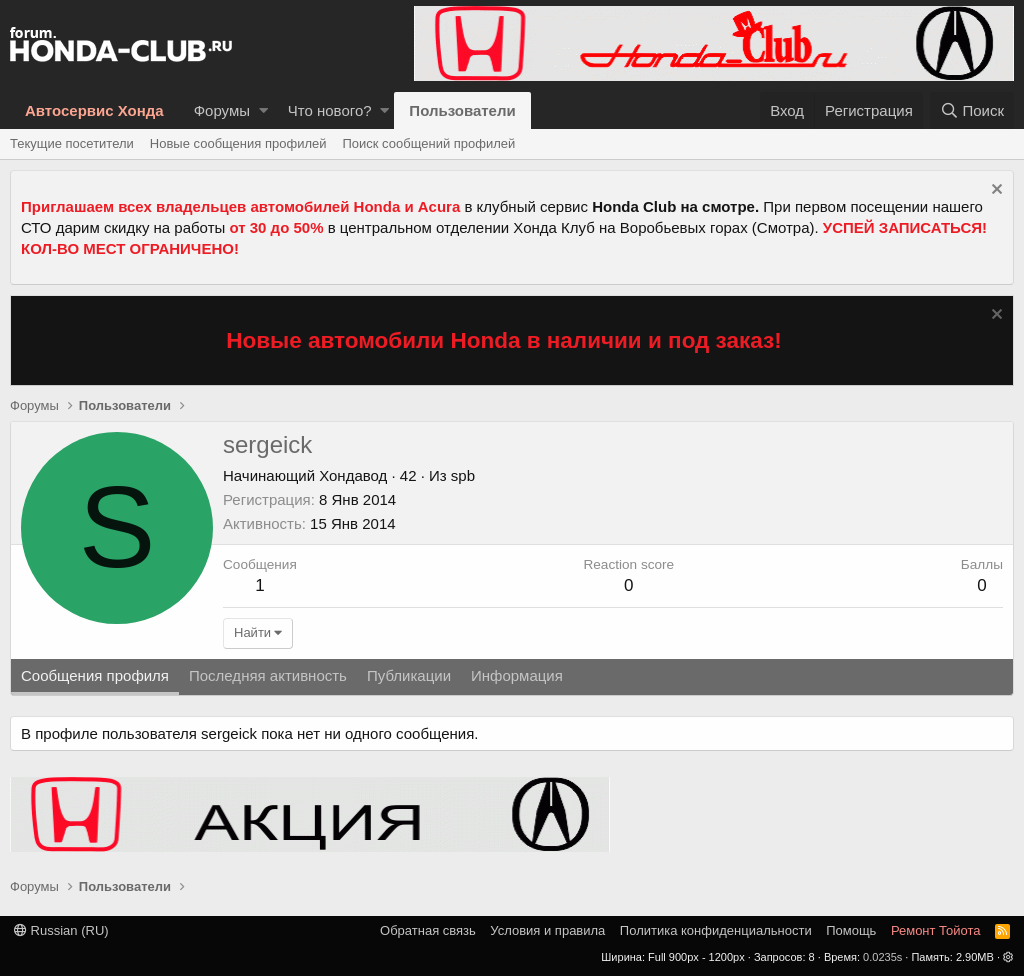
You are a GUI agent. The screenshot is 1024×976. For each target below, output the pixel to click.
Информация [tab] (517, 675)
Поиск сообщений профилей (428, 143)
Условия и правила (547, 930)
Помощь (851, 930)
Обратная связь (428, 930)
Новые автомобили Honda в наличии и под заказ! (504, 340)
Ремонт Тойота (936, 930)
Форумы (222, 110)
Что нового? (330, 110)
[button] (263, 110)
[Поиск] (972, 110)
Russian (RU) (61, 930)
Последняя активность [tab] (268, 675)
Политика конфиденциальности (716, 930)
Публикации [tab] (409, 675)
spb (463, 475)
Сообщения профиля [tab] (95, 675)
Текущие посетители (72, 143)
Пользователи (462, 110)
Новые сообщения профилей (238, 143)
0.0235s (882, 957)
